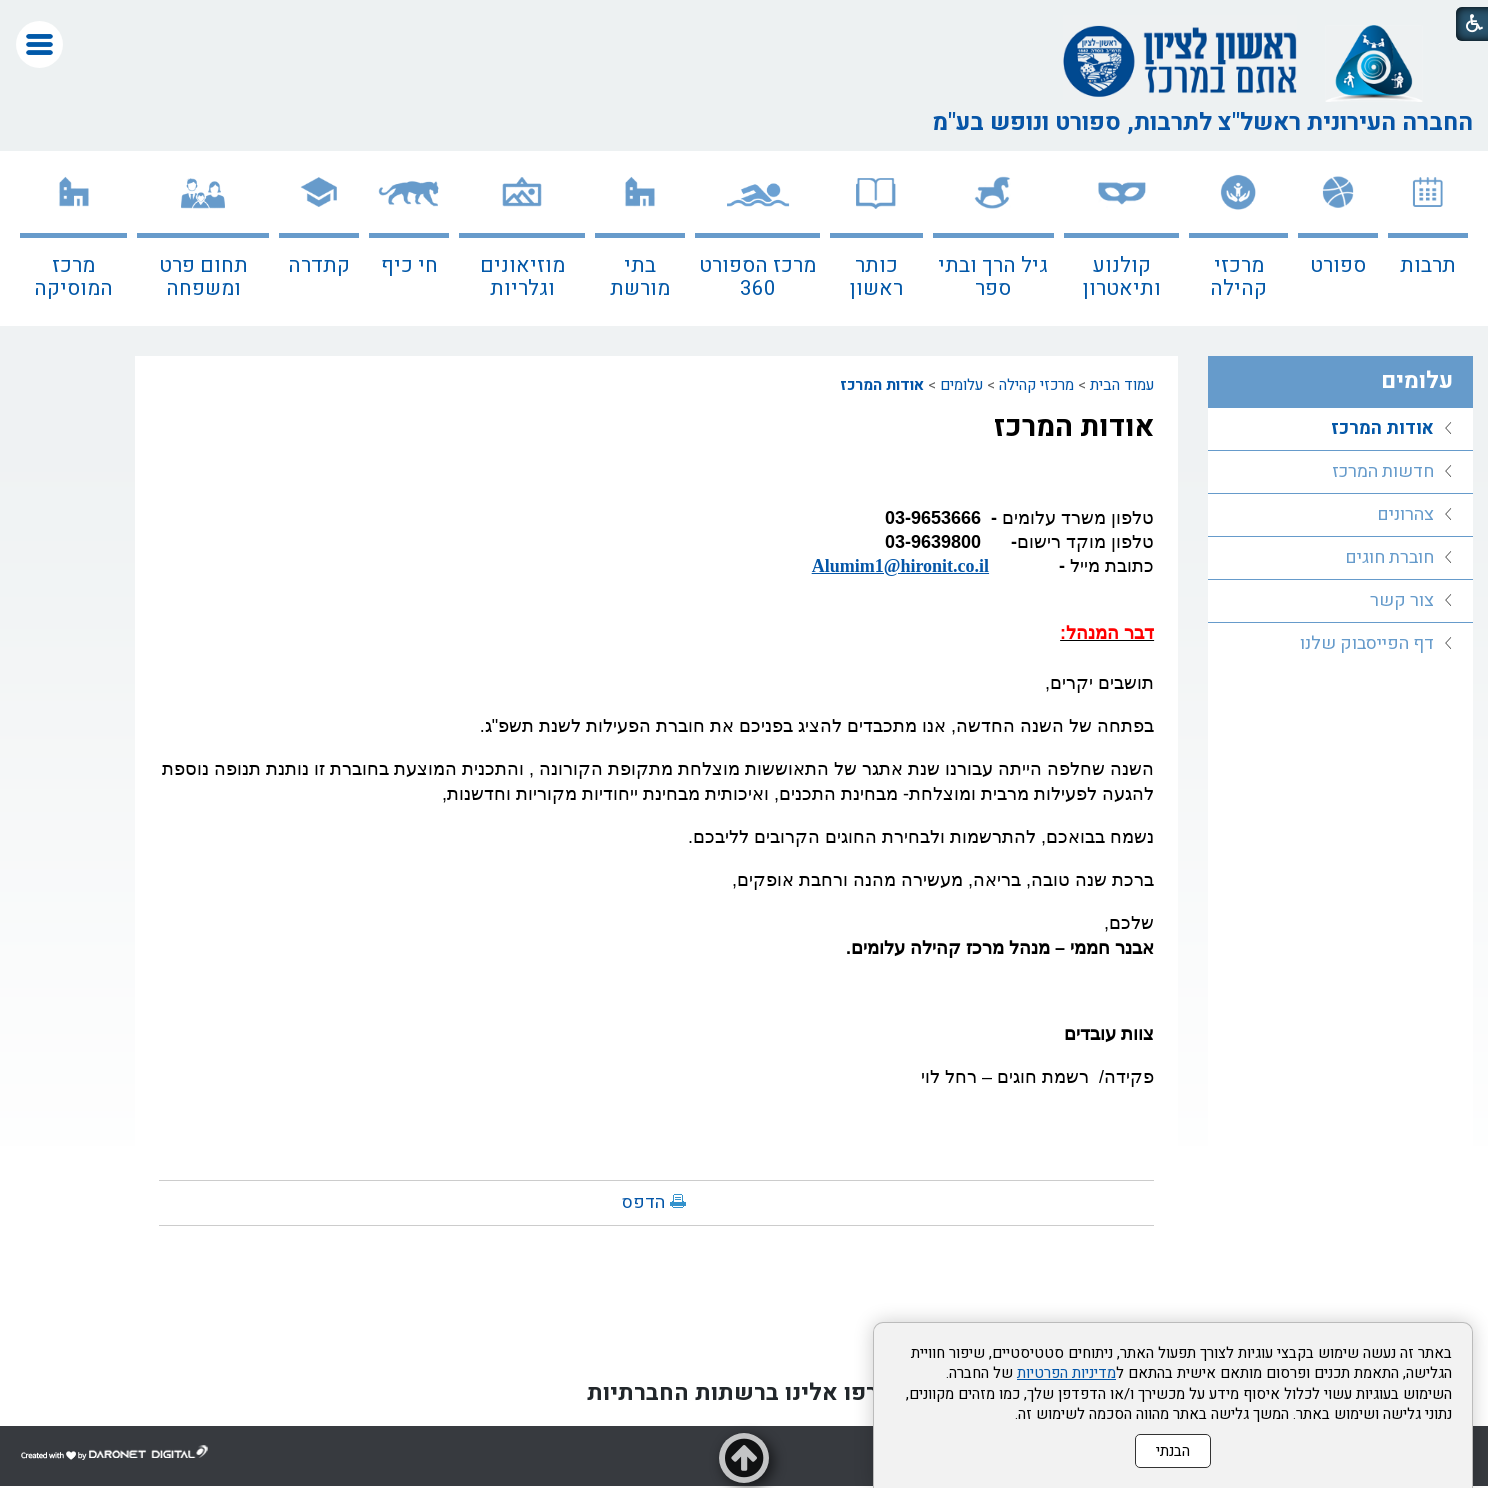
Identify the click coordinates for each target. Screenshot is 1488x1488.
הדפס (643, 1202)
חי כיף (409, 265)
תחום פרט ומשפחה (203, 277)
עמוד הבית (1122, 385)
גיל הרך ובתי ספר (993, 277)
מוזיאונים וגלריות (522, 277)
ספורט (1338, 265)
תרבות (1428, 265)
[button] (39, 44)
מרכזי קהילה (1238, 277)
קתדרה (319, 265)
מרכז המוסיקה (73, 277)
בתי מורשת (640, 277)
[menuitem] (1428, 238)
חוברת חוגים (1389, 557)
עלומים (961, 385)
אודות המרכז (882, 385)
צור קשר (1402, 600)
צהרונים (1405, 514)
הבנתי (1173, 1451)
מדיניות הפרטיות (1066, 1373)
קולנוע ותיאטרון (1122, 277)
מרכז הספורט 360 (757, 277)
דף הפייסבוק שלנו (1367, 643)
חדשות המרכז (1383, 471)
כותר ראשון (876, 277)
